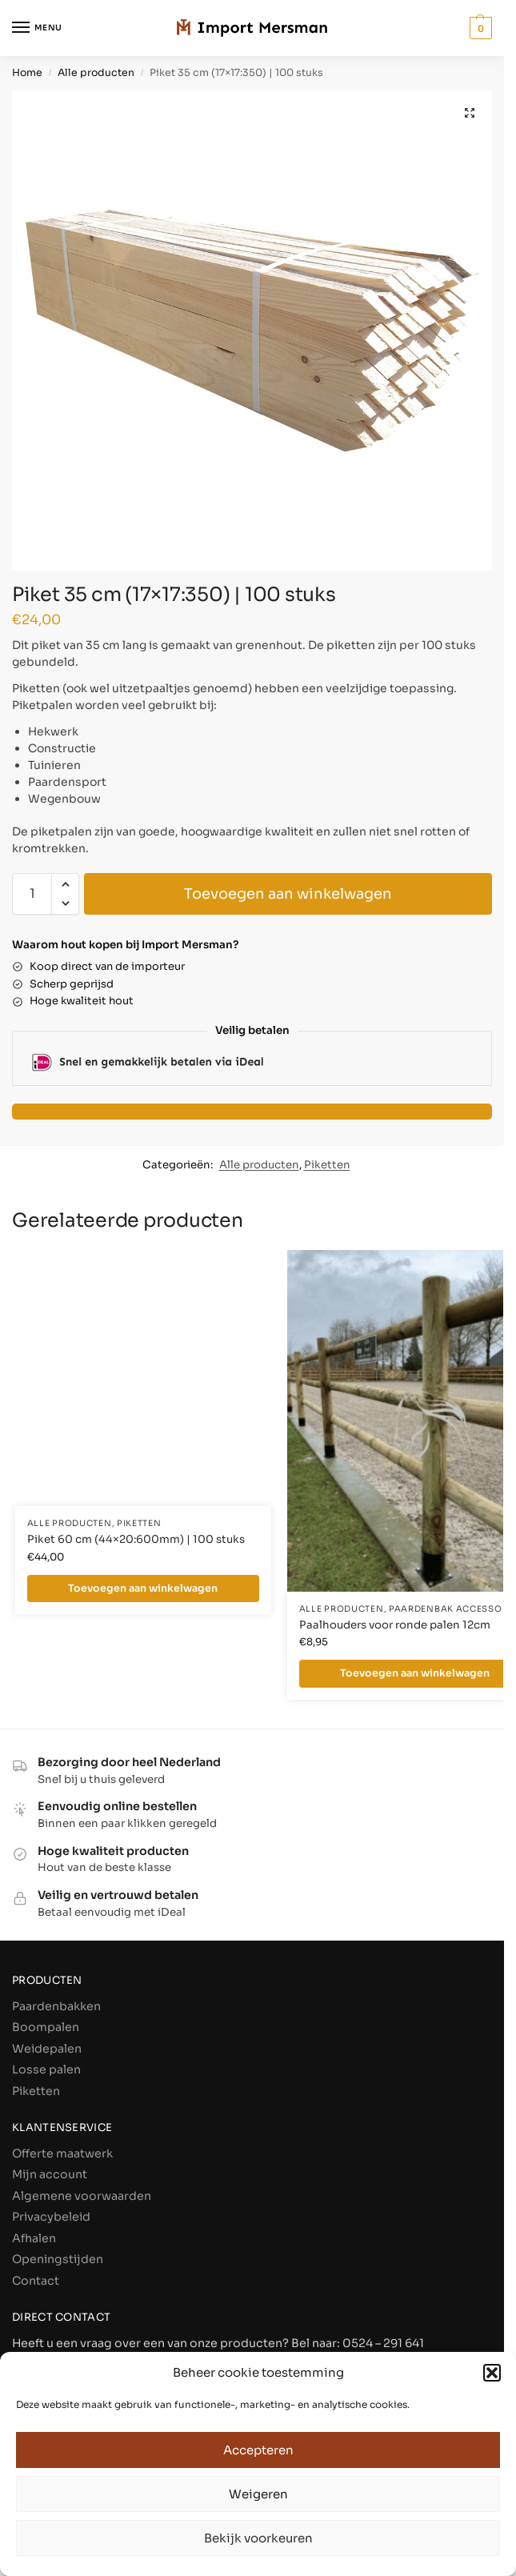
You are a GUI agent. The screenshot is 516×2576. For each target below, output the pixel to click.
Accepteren (258, 2450)
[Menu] (36, 28)
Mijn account (49, 2174)
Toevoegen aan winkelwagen (288, 894)
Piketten (327, 1165)
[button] (492, 2373)
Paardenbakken (56, 2006)
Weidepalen (47, 2048)
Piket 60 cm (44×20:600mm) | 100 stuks (136, 1539)
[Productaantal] (32, 894)
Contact (35, 2281)
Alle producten (96, 72)
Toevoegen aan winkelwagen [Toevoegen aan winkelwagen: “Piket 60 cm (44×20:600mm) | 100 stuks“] (143, 1588)
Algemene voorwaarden (81, 2196)
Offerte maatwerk (62, 2153)
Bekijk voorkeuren (258, 2538)
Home (27, 72)
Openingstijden (57, 2259)
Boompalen (45, 2027)
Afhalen (34, 2238)
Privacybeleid (51, 2216)
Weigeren (258, 2494)
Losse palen (46, 2069)
